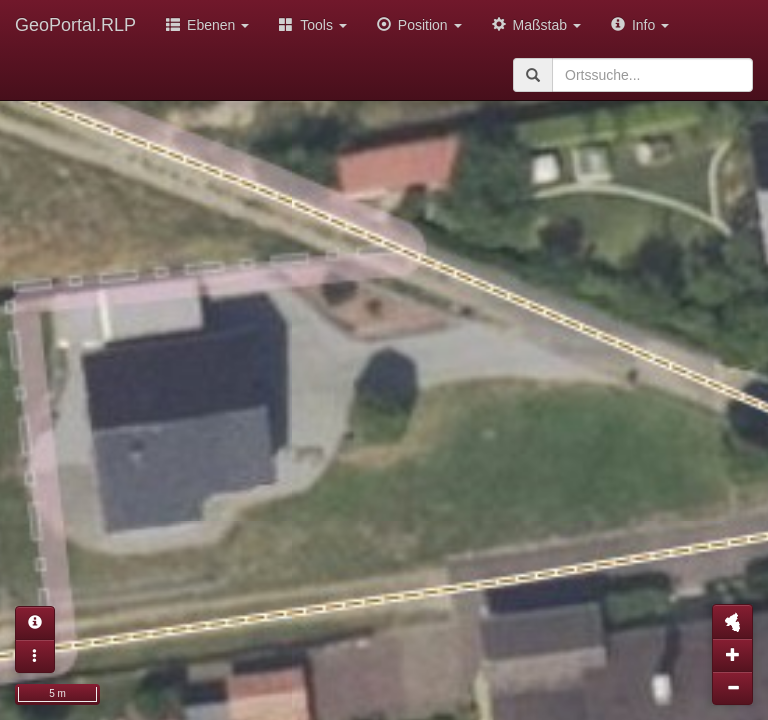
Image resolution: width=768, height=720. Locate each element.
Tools (313, 25)
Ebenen (207, 25)
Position (419, 25)
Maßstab (536, 25)
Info (640, 25)
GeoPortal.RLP (75, 25)
